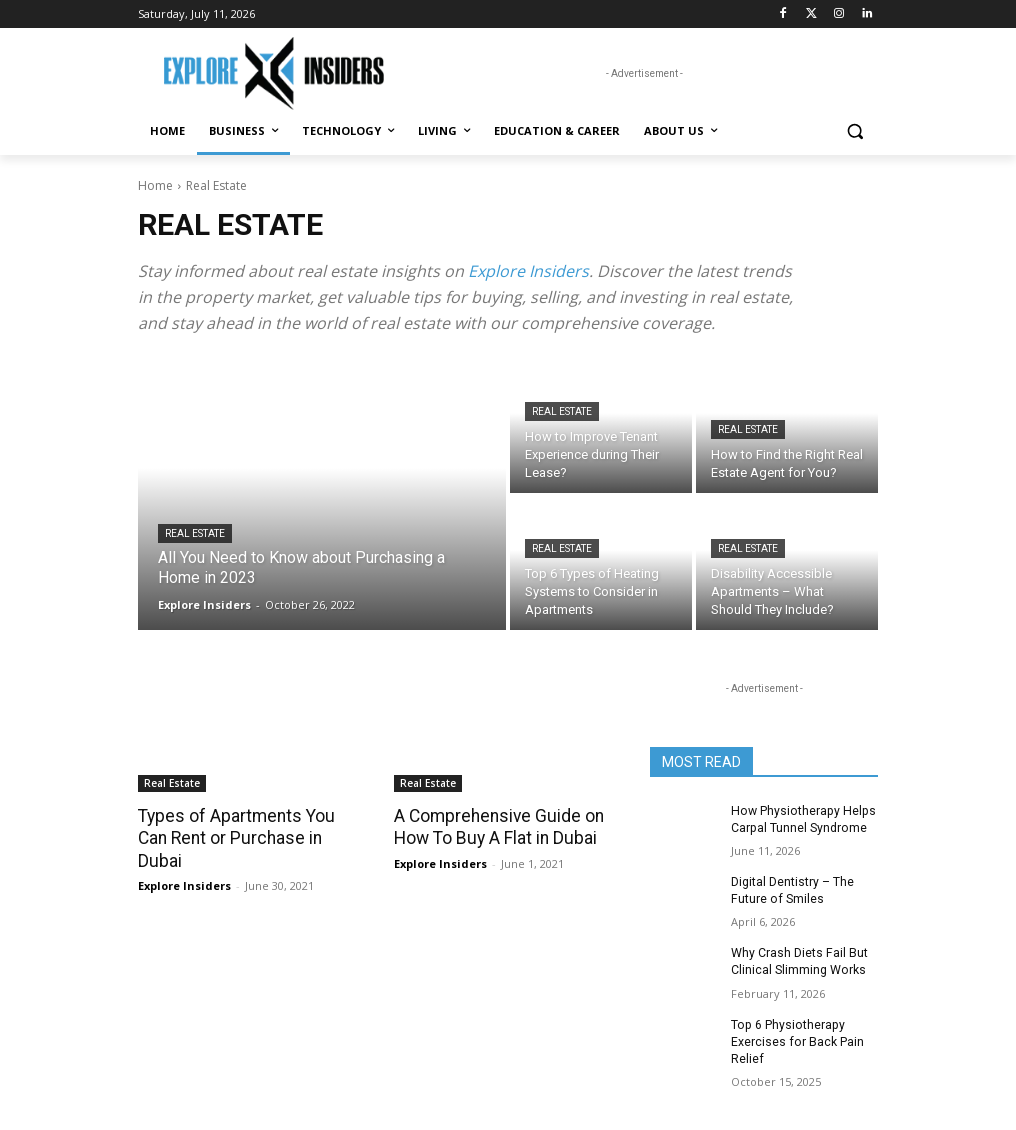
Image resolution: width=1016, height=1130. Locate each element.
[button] (854, 131)
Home (155, 185)
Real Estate (195, 533)
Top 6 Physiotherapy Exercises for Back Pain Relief (796, 1040)
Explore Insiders (528, 271)
